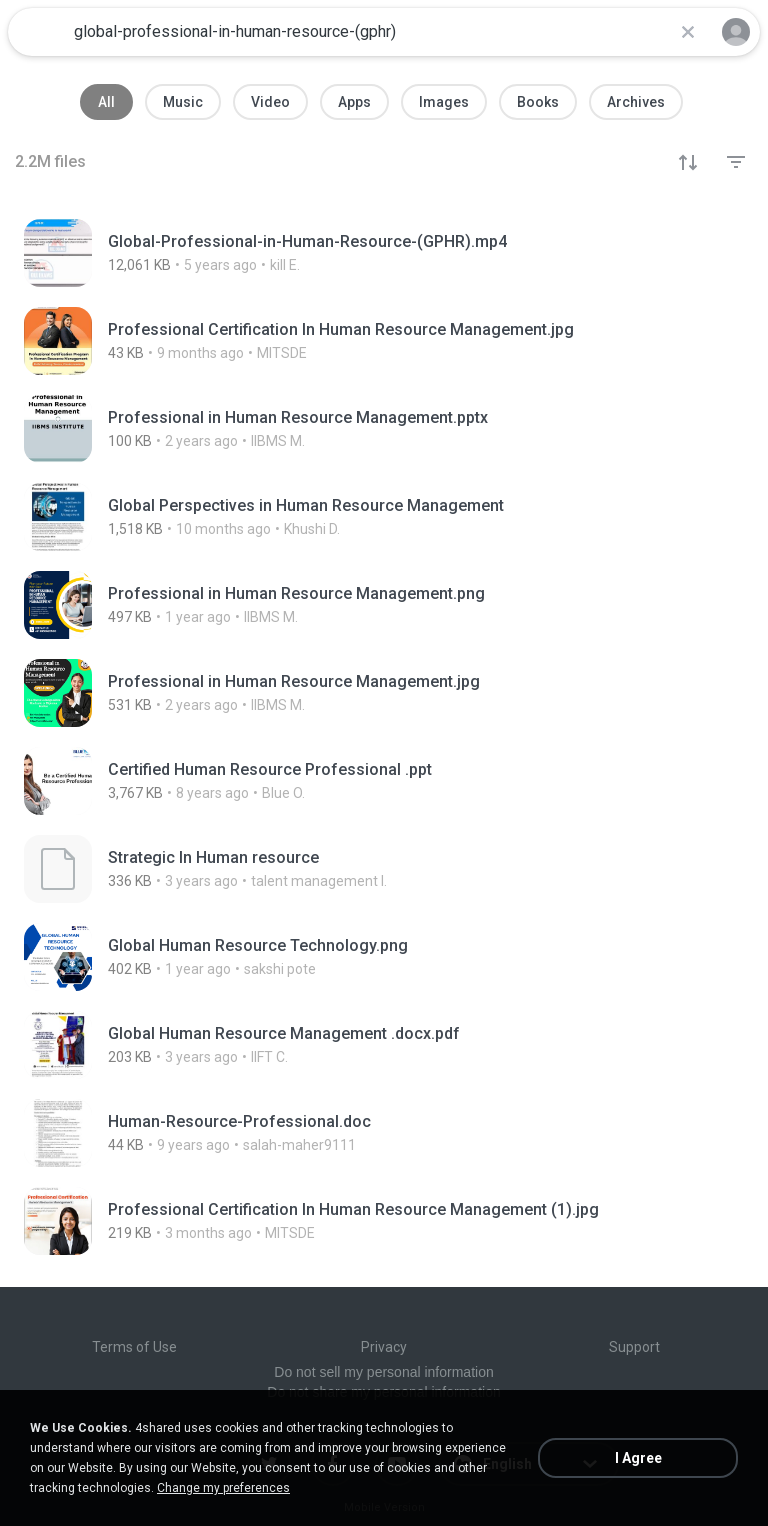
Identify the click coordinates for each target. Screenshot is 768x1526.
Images (444, 102)
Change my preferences (223, 1488)
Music (183, 102)
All (106, 102)
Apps (354, 102)
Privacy (384, 1347)
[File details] (361, 253)
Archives (636, 102)
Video (270, 102)
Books (538, 102)
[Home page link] (38, 32)
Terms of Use (134, 1347)
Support (634, 1347)
